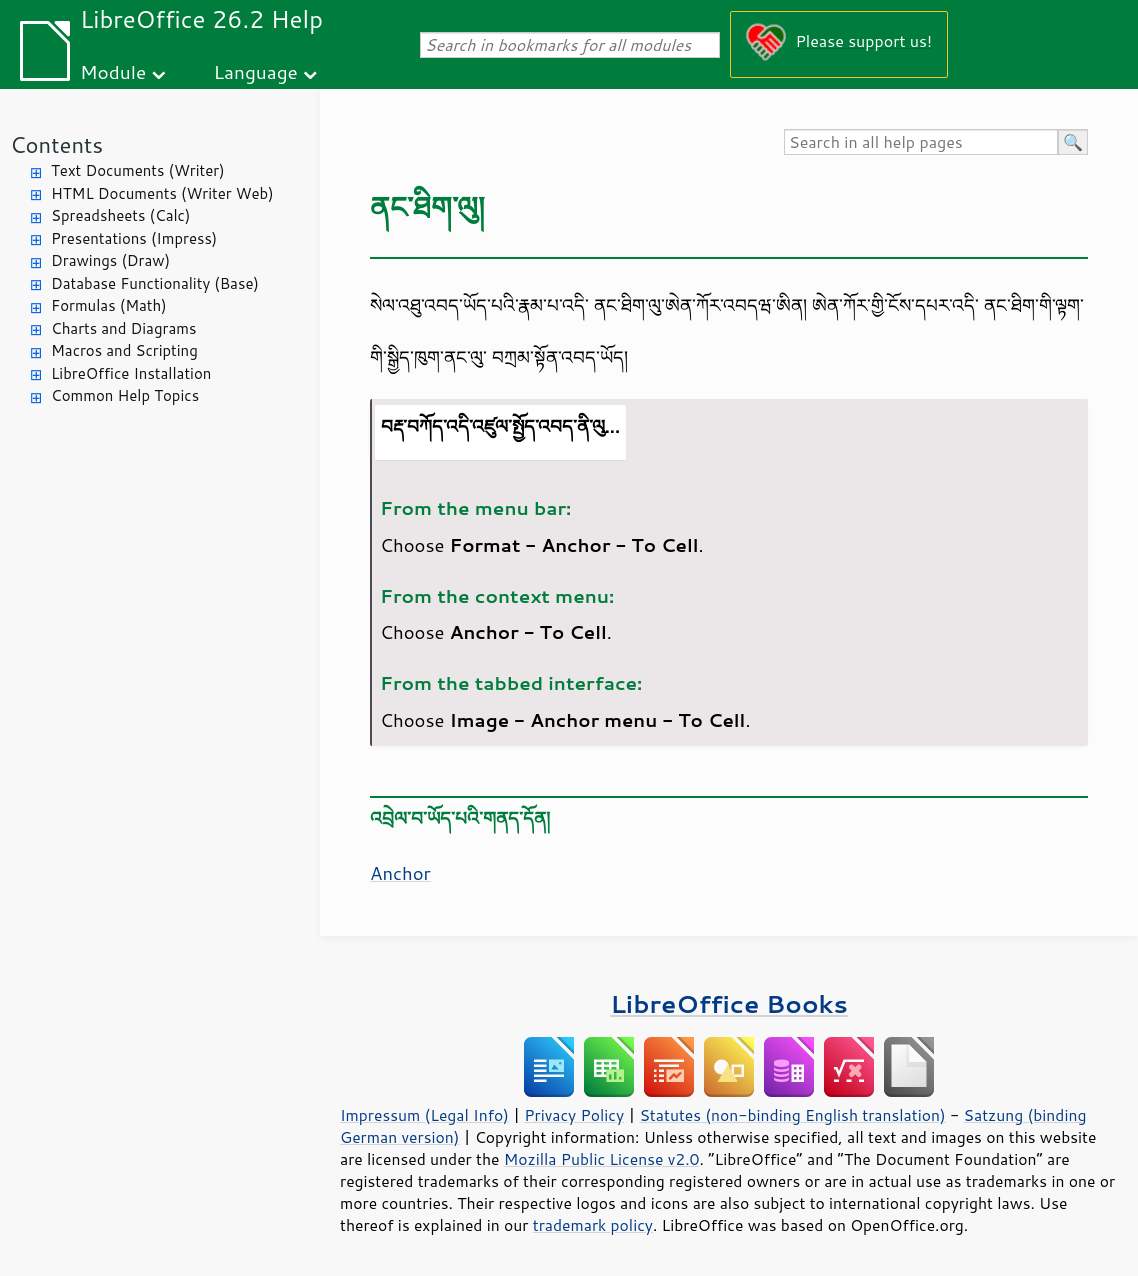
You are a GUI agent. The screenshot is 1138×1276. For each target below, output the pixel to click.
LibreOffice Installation (131, 373)
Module (113, 71)
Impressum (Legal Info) (424, 1115)
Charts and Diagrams (123, 328)
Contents (56, 144)
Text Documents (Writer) (138, 170)
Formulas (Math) (109, 305)
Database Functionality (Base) (155, 283)
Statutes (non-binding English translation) (792, 1115)
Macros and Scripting (124, 350)
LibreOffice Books (729, 1003)
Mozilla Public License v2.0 (602, 1159)
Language (256, 71)
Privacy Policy (574, 1115)
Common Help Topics (125, 395)
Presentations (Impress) (134, 238)
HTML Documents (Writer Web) (162, 193)
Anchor (400, 873)
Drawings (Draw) (110, 260)
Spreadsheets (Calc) (120, 215)
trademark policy (593, 1225)
